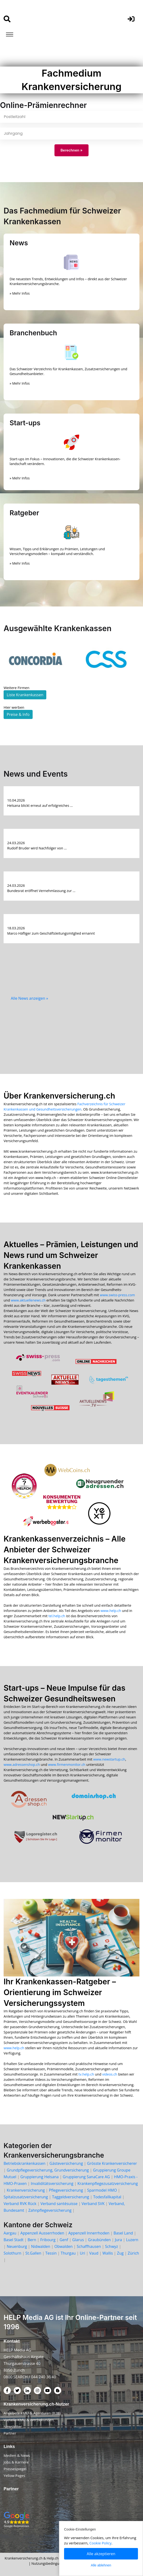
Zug (120, 2253)
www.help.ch (111, 1610)
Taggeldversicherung (70, 2197)
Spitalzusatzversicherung (26, 2197)
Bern (32, 2239)
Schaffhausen (89, 2246)
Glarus (78, 2239)
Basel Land (123, 2233)
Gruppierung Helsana (39, 2176)
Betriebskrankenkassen (24, 2163)
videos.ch (109, 2074)
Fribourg (47, 2239)
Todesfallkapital (107, 2197)
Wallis (107, 2253)
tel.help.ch (56, 1616)
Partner (10, 2433)
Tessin (51, 2253)
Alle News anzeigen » (29, 998)
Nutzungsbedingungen (49, 2563)
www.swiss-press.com (117, 1295)
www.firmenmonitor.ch (66, 1764)
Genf (64, 2239)
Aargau (10, 2233)
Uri (82, 2253)
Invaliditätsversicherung (52, 2183)
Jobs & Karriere (16, 2462)
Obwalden (63, 2246)
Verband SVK (93, 2203)
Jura (118, 2239)
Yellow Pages (14, 2475)
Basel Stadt (14, 2239)
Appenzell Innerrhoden (88, 2233)
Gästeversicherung (66, 2163)
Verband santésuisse (59, 2203)
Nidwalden (40, 2246)
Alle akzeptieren (101, 2553)
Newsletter (13, 2426)
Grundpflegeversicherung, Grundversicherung (48, 2170)
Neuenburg (17, 2246)
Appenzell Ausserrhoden (42, 2233)
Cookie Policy (100, 2543)
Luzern (132, 2239)
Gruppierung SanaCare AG (86, 2176)
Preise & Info (18, 714)
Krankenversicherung (26, 2190)
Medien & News (17, 2455)
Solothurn (12, 2253)
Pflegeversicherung (66, 2190)
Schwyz (111, 2246)
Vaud (93, 2253)
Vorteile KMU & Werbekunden (29, 2419)
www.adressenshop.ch (22, 1764)
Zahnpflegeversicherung (50, 2210)
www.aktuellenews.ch (28, 1300)
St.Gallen (33, 2253)
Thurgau (68, 2253)
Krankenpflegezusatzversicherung (107, 2183)
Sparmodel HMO (102, 2190)
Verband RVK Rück (20, 2203)
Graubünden (99, 2239)
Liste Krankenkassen (25, 694)
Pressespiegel (15, 2468)
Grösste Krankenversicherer (112, 2163)
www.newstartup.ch (109, 1759)
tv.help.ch (86, 2074)
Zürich (133, 2253)
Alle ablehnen (101, 2565)
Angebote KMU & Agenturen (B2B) (32, 2413)
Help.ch (53, 2558)
